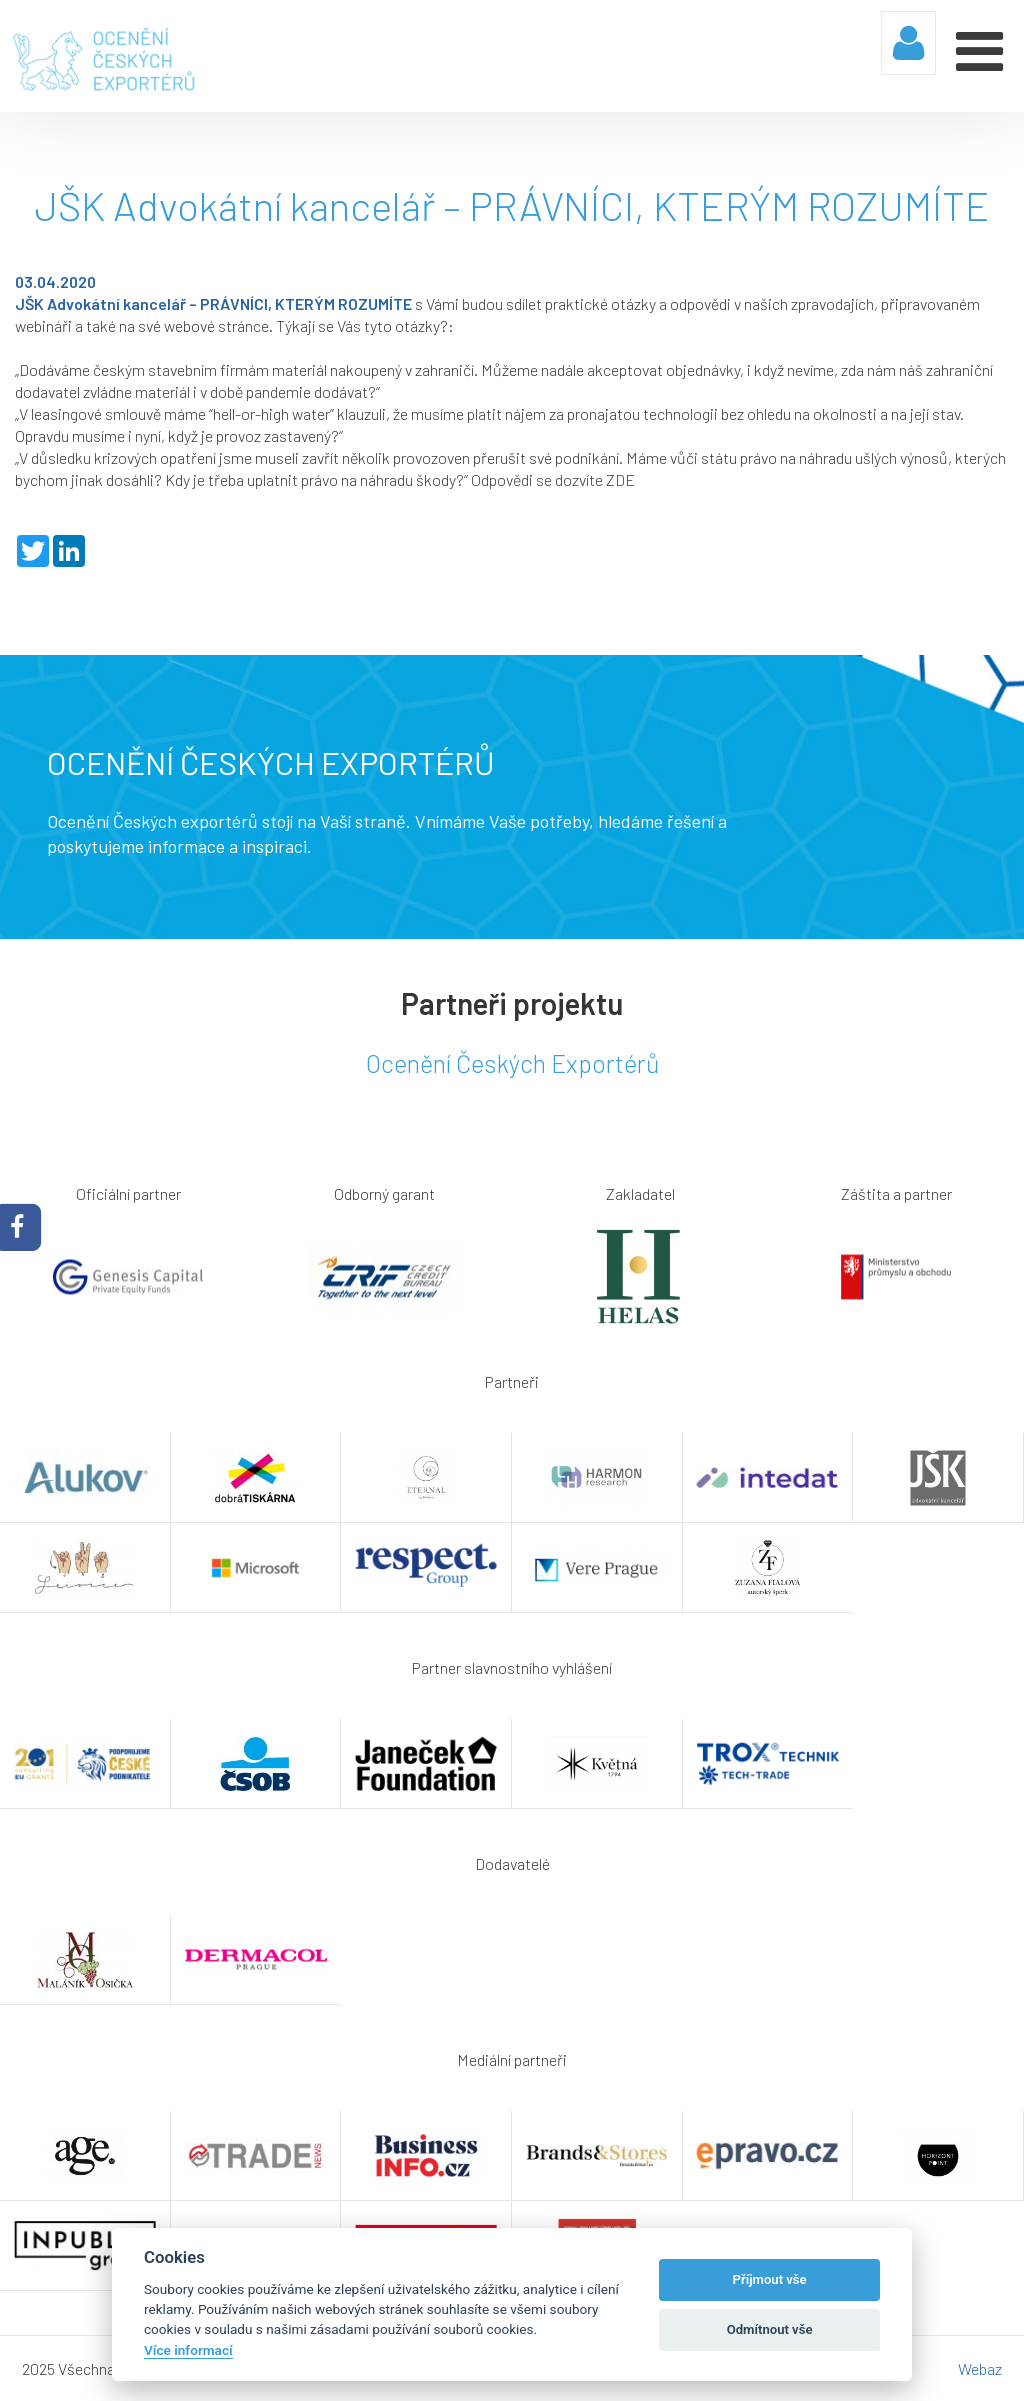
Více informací (188, 2350)
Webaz (980, 2368)
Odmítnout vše (770, 2329)
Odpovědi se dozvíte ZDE (553, 479)
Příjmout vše (770, 2279)
